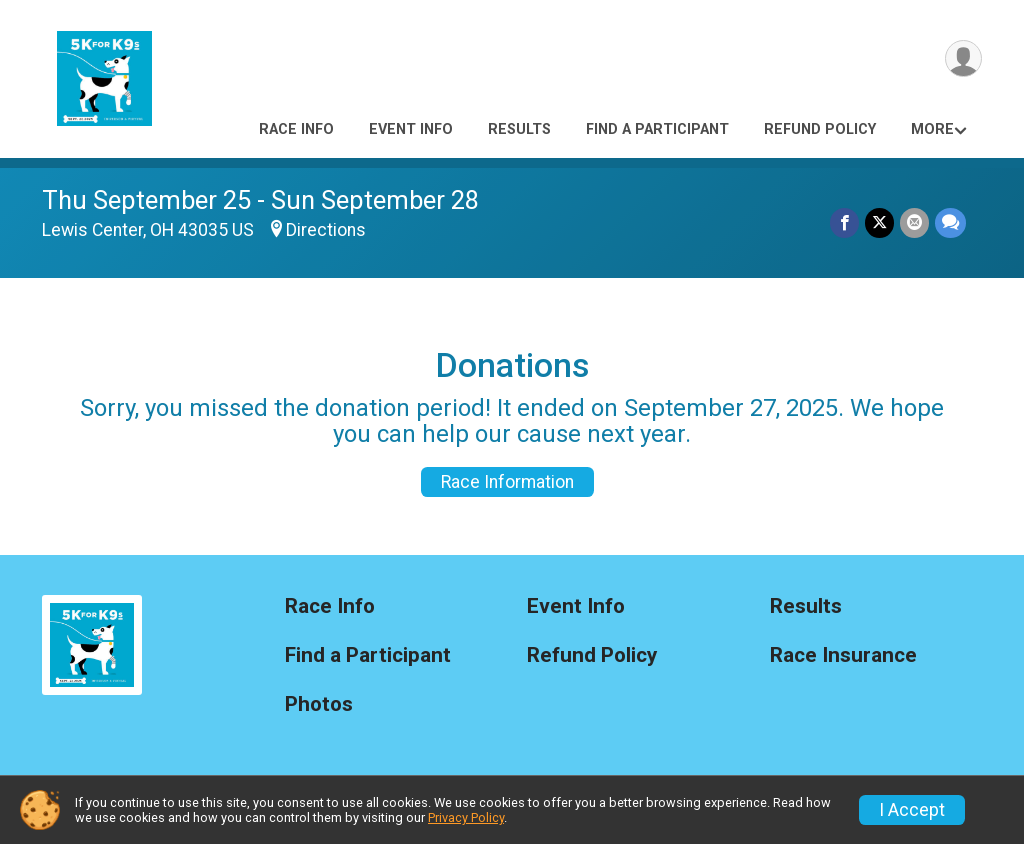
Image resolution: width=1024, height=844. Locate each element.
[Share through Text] (950, 222)
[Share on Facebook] (844, 222)
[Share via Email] (914, 222)
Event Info (411, 129)
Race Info (296, 129)
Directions (326, 230)
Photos (319, 704)
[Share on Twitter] (879, 222)
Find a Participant (657, 129)
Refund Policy (820, 129)
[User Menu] (963, 58)
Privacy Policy (466, 817)
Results (519, 129)
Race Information (507, 482)
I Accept (912, 810)
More (932, 129)
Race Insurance (843, 655)
